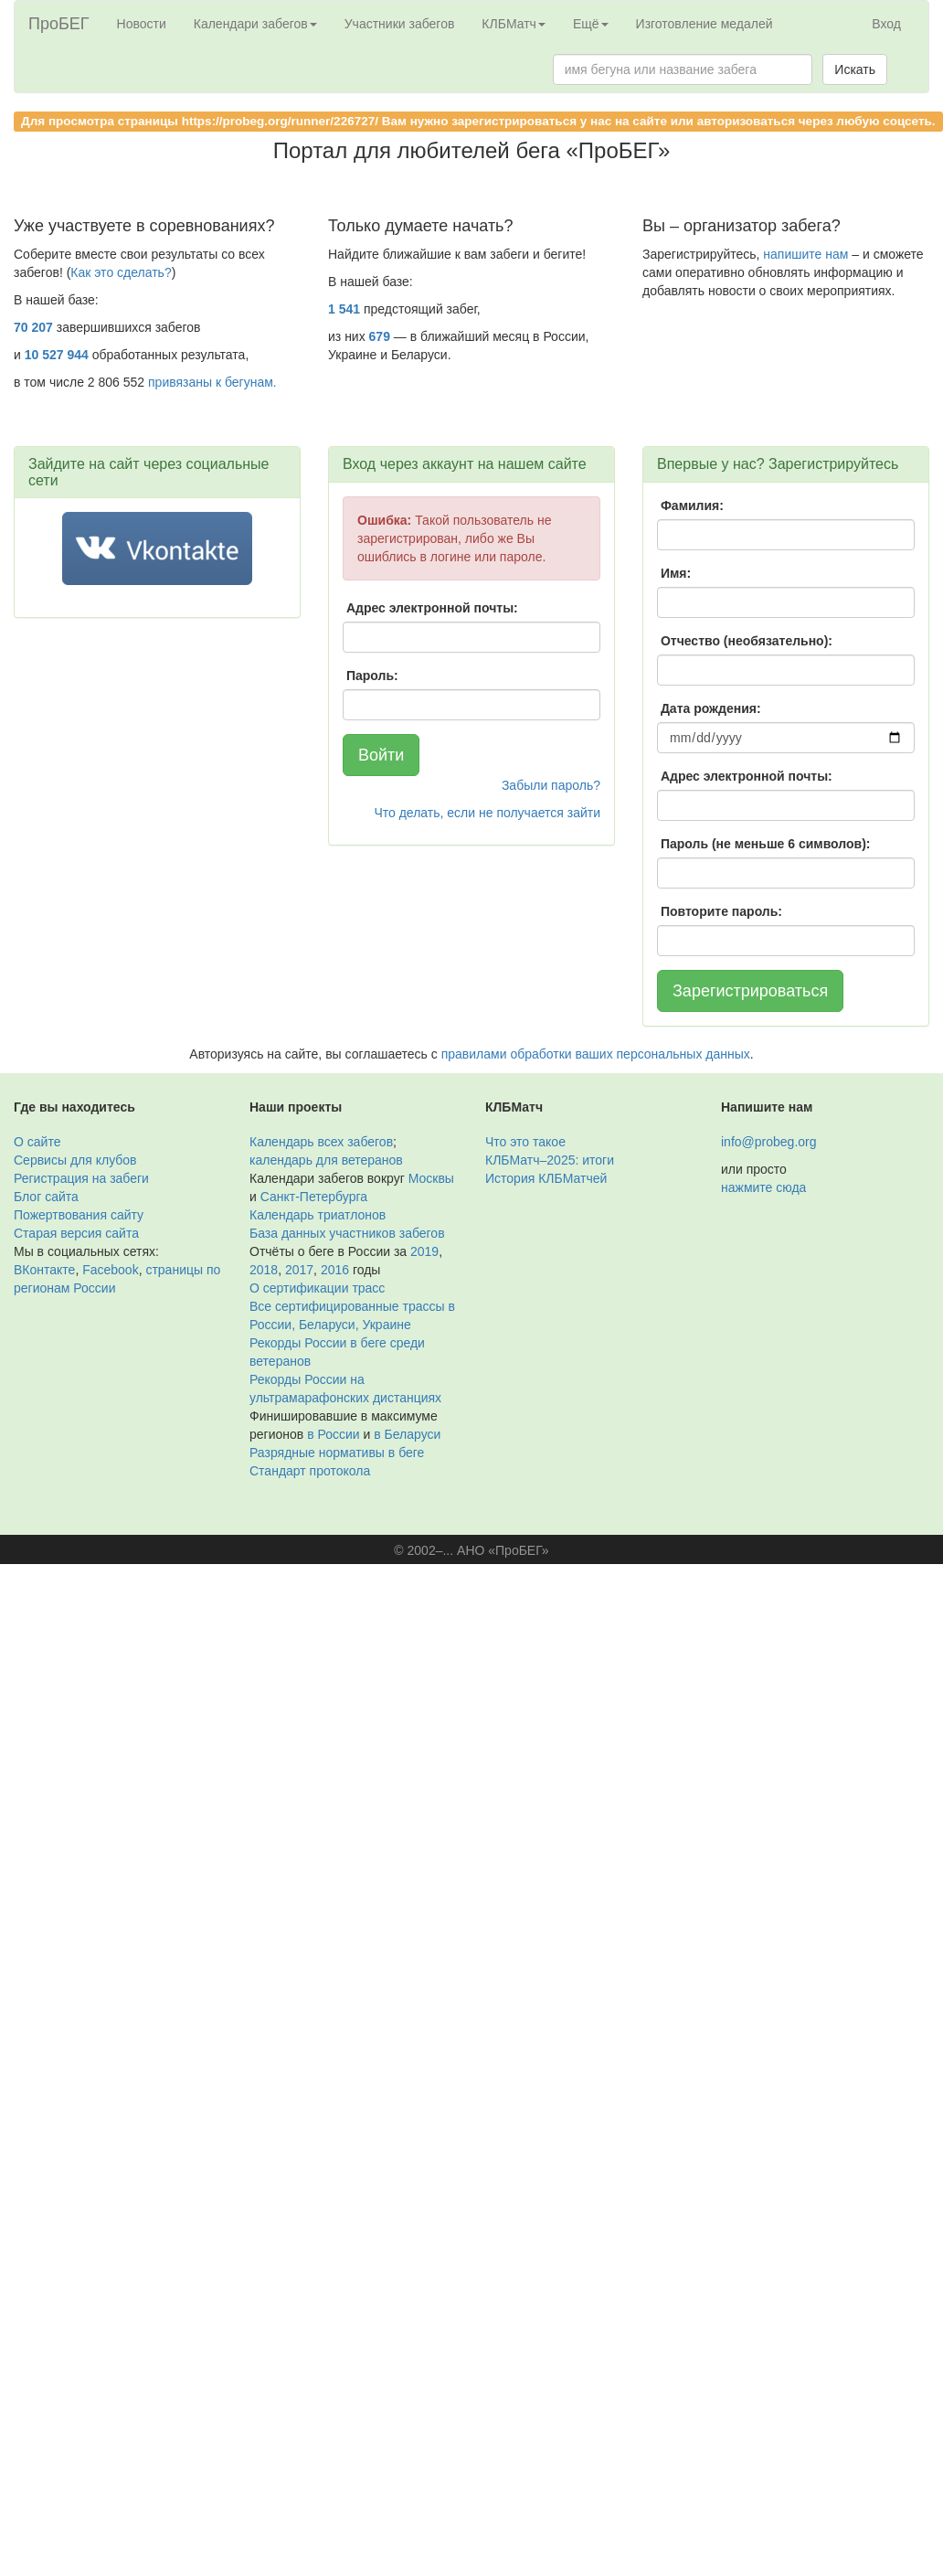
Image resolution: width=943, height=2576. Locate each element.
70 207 (33, 327)
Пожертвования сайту (78, 1215)
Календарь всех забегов (321, 1141)
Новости (141, 23)
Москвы (431, 1178)
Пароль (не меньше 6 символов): (766, 843)
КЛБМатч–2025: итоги (549, 1160)
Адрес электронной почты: (432, 608)
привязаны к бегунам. (212, 382)
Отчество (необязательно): (746, 640)
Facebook (110, 1269)
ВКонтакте (44, 1269)
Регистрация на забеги (81, 1178)
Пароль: (372, 675)
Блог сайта (46, 1196)
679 (379, 336)
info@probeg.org (769, 1141)
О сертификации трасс (317, 1288)
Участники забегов (399, 23)
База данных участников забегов (347, 1233)
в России (333, 1434)
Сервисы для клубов (75, 1160)
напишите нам (805, 254)
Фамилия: (692, 505)
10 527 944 (57, 354)
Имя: (676, 573)
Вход (886, 23)
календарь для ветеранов (326, 1160)
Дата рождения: (711, 708)
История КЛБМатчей (546, 1178)
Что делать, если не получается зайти (487, 812)
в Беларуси (407, 1434)
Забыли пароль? (551, 785)
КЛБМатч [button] (514, 23)
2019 (424, 1251)
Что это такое (525, 1141)
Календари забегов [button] (255, 23)
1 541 (344, 309)
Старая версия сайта (76, 1233)
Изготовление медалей (704, 23)
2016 (335, 1269)
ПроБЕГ (59, 24)
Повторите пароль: (721, 911)
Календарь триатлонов (317, 1215)
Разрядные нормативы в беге (336, 1452)
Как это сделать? (120, 272)
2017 (299, 1269)
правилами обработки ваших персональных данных (595, 1054)
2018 (263, 1269)
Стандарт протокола (309, 1471)
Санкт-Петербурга (313, 1196)
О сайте (37, 1141)
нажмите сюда (763, 1187)
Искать (854, 69)
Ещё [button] (591, 23)
